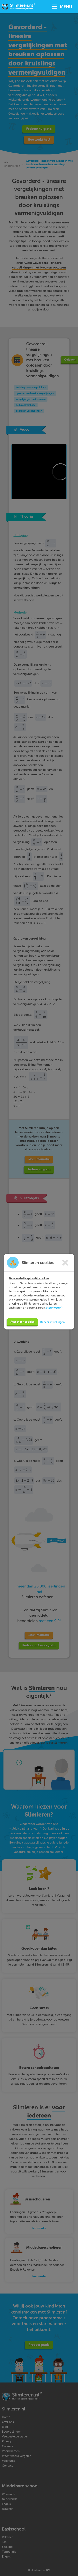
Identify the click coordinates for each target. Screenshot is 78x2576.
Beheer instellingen (52, 1322)
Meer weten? (54, 1307)
